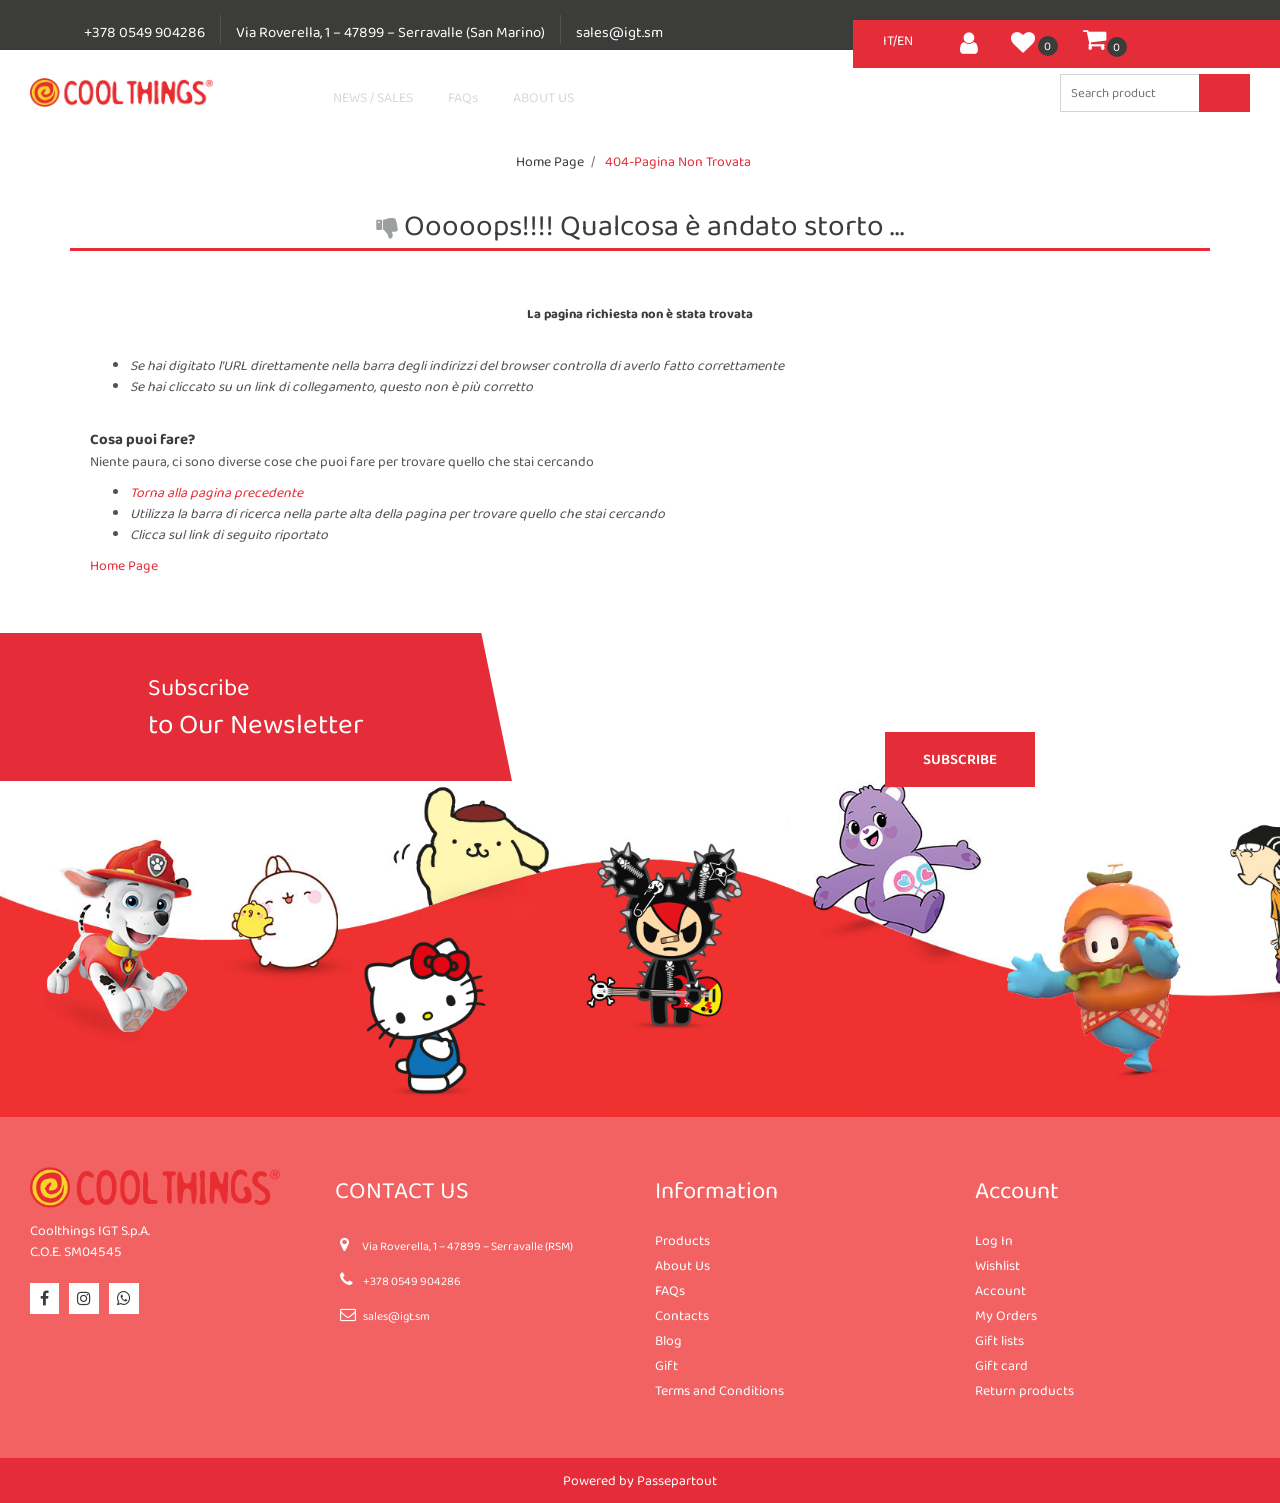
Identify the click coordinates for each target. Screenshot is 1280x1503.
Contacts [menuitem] (682, 1315)
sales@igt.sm (619, 32)
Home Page (550, 161)
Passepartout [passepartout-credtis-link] (677, 1480)
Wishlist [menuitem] (997, 1265)
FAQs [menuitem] (670, 1290)
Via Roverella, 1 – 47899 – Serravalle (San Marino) (390, 32)
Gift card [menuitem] (1001, 1365)
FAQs (463, 97)
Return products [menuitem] (1024, 1390)
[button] (1224, 93)
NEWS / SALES (373, 97)
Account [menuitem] (1000, 1290)
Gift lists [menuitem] (999, 1340)
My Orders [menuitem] (1006, 1315)
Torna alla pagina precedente (216, 492)
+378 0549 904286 (144, 32)
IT (888, 40)
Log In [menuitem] (994, 1240)
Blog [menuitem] (668, 1340)
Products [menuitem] (682, 1240)
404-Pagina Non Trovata (678, 161)
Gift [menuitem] (666, 1365)
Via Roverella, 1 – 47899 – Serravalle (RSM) (467, 1246)
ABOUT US (543, 97)
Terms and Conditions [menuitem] (719, 1390)
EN (905, 40)
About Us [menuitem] (682, 1265)
